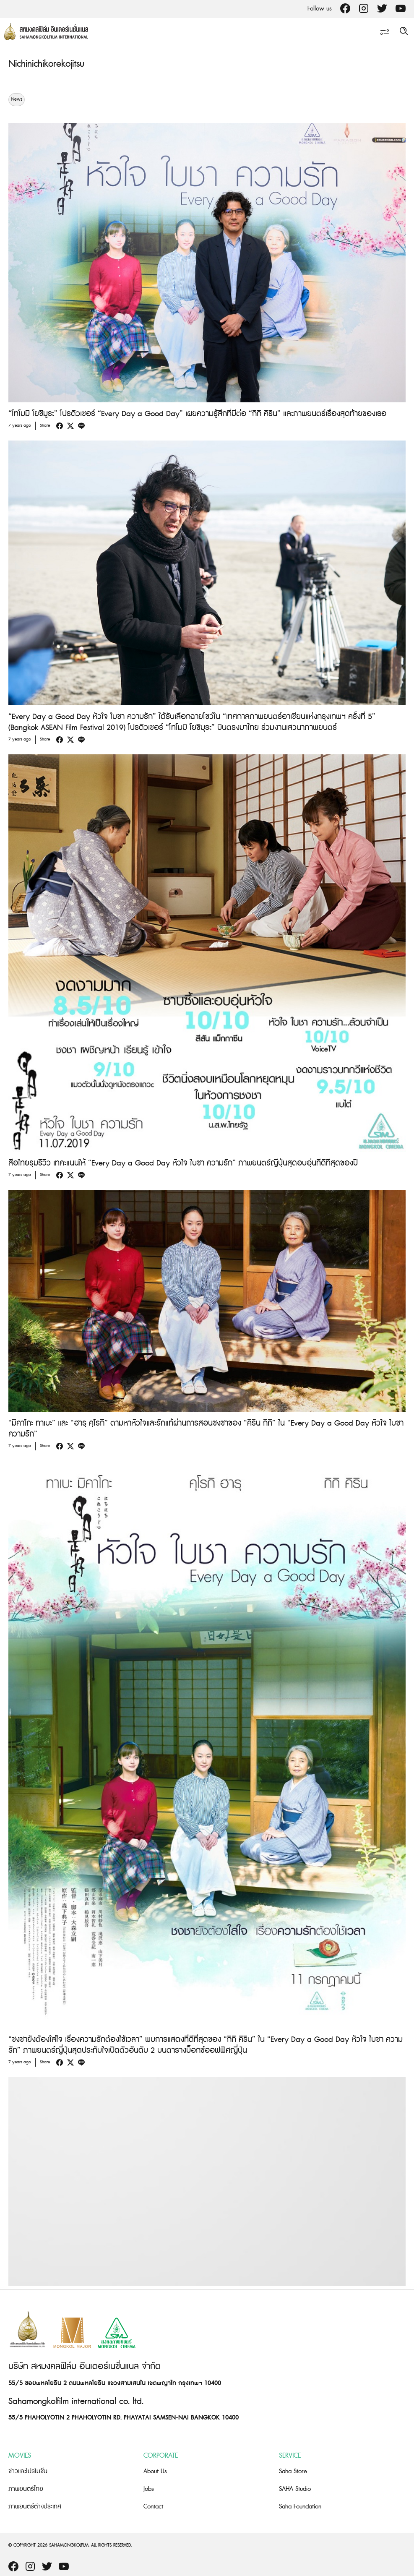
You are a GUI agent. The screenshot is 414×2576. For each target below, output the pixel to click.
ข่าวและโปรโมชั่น (27, 2471)
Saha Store (293, 2471)
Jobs (148, 2489)
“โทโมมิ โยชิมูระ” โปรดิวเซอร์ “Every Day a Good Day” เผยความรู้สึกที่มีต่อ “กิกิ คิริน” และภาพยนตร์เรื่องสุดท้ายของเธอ (197, 414)
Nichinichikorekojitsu (46, 64)
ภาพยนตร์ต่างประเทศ (34, 2506)
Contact (153, 2506)
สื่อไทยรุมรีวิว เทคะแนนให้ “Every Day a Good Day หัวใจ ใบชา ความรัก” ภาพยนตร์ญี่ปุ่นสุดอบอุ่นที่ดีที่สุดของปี (183, 1163)
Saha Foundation (300, 2506)
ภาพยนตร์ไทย (25, 2489)
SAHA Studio (295, 2489)
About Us (155, 2471)
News (16, 99)
